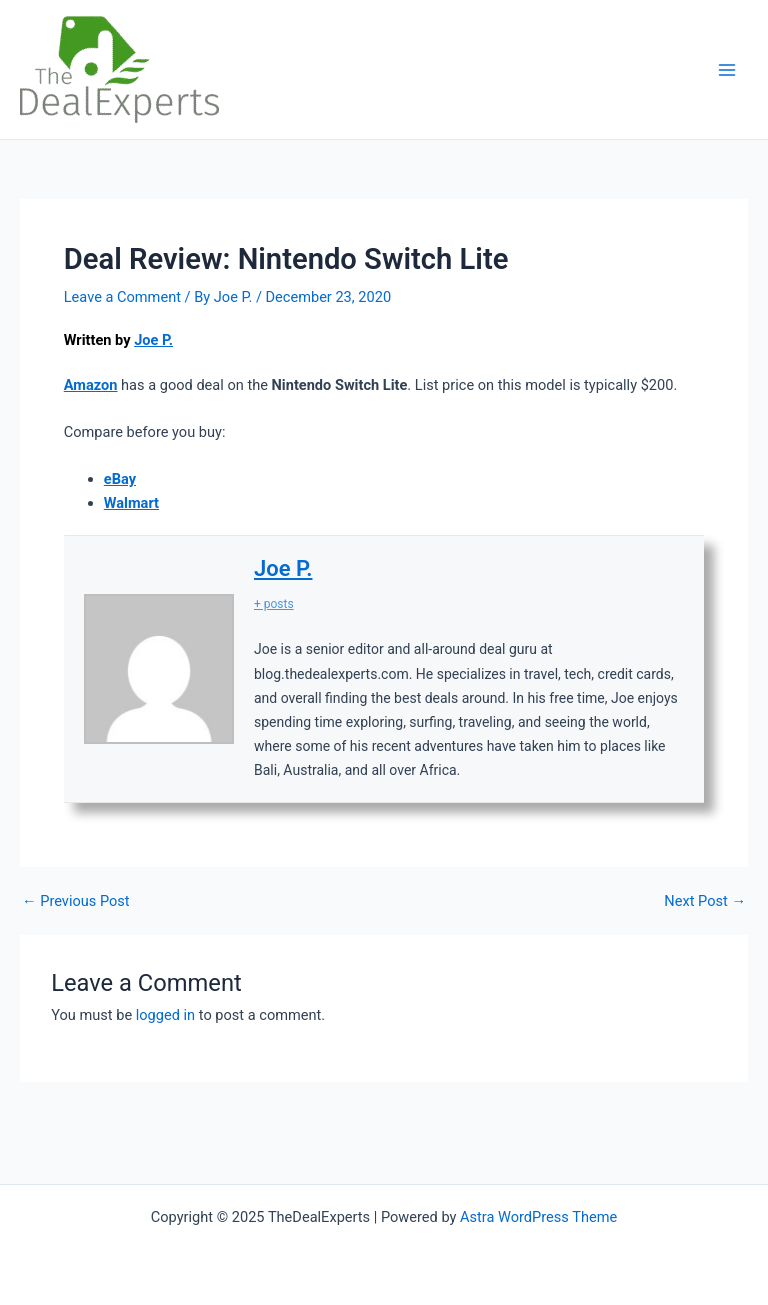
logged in (165, 1015)
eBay (120, 479)
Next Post (705, 901)
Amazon (91, 385)
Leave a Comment (122, 297)
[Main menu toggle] (727, 70)
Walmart (131, 503)
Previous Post (76, 901)
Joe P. (153, 340)
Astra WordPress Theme (538, 1217)
